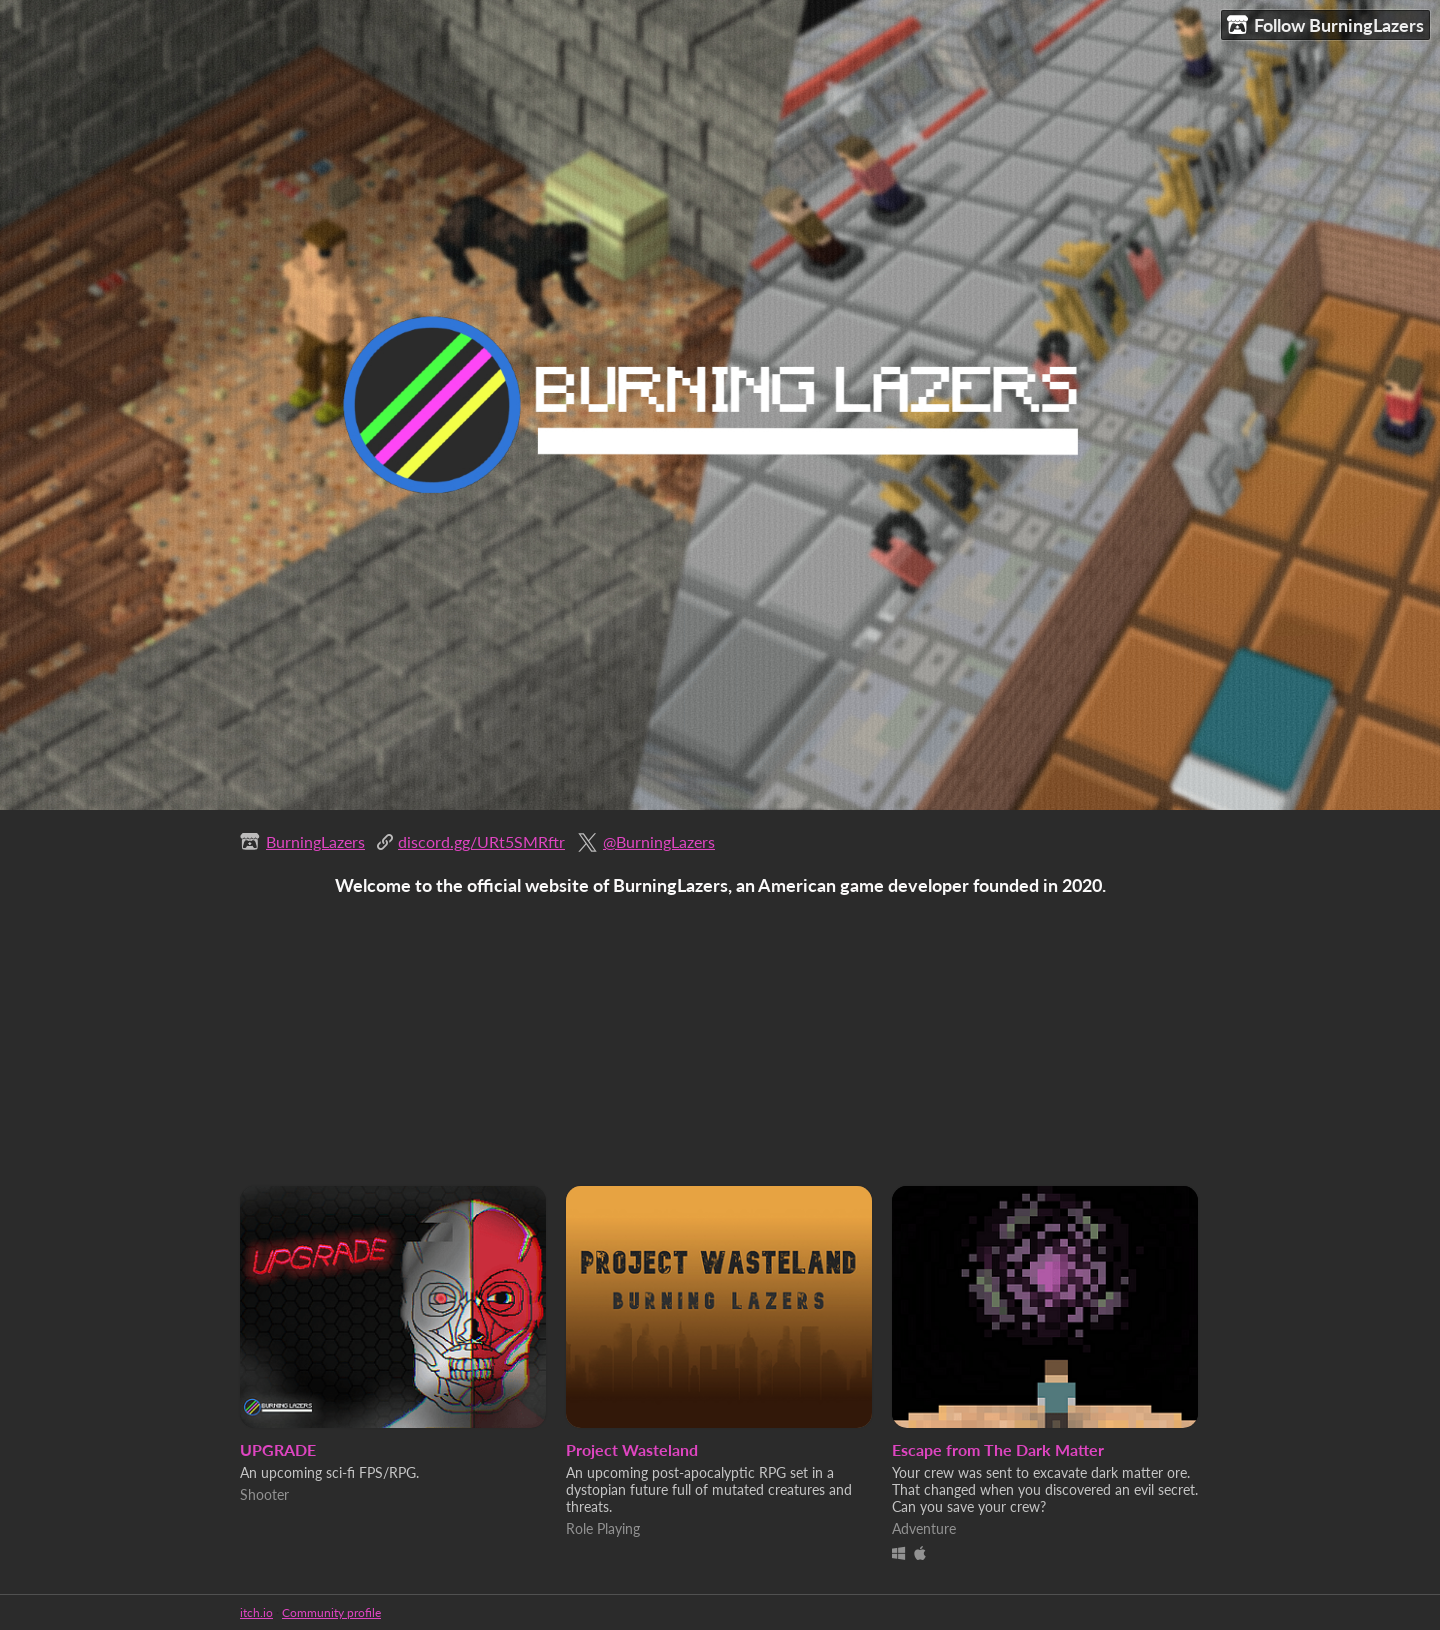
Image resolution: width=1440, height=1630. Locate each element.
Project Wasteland (632, 1449)
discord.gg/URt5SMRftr (481, 841)
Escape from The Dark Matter (998, 1449)
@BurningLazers (659, 841)
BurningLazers (315, 841)
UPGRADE (278, 1449)
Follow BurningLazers (1325, 25)
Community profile (331, 1612)
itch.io (256, 1612)
